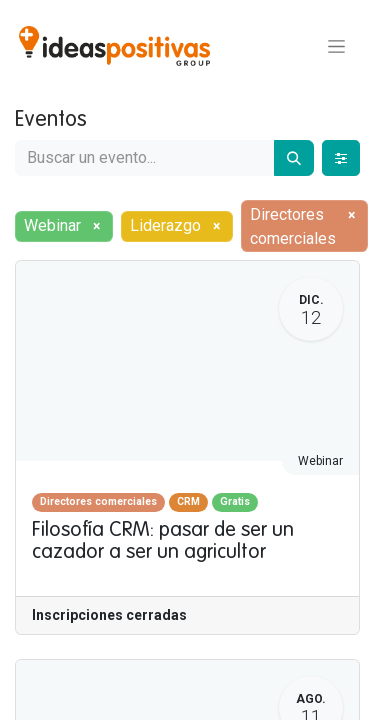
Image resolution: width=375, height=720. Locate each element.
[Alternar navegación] (336, 46)
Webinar (320, 461)
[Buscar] (294, 158)
